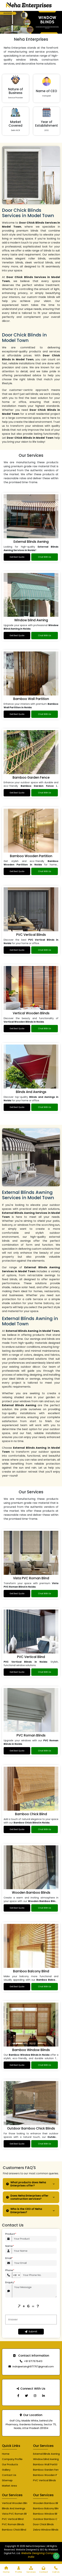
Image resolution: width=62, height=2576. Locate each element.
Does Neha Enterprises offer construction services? (27, 2197)
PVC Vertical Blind (31, 1657)
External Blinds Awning (31, 541)
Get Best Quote (17, 557)
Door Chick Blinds (43, 2524)
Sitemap (7, 2480)
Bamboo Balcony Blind (31, 1971)
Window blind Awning (31, 620)
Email (9, 2258)
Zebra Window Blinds (45, 2529)
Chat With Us (44, 557)
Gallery (6, 2469)
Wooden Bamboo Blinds (31, 1892)
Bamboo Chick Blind (31, 1814)
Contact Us (9, 2475)
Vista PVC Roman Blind (31, 1578)
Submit (31, 2331)
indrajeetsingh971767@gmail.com (33, 2366)
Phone (9, 2270)
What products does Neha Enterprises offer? (26, 2183)
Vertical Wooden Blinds (31, 1013)
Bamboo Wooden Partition (31, 856)
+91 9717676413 (33, 2361)
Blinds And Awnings (31, 1092)
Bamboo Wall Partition (31, 699)
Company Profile (12, 2459)
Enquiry (10, 2282)
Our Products (10, 2464)
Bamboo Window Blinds (31, 2050)
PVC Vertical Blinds (31, 934)
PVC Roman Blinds (31, 1735)
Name (9, 2246)
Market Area (9, 2485)
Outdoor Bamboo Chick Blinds (31, 2128)
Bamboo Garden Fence (31, 777)
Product (10, 2234)
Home (5, 2453)
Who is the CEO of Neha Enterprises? (24, 2210)
